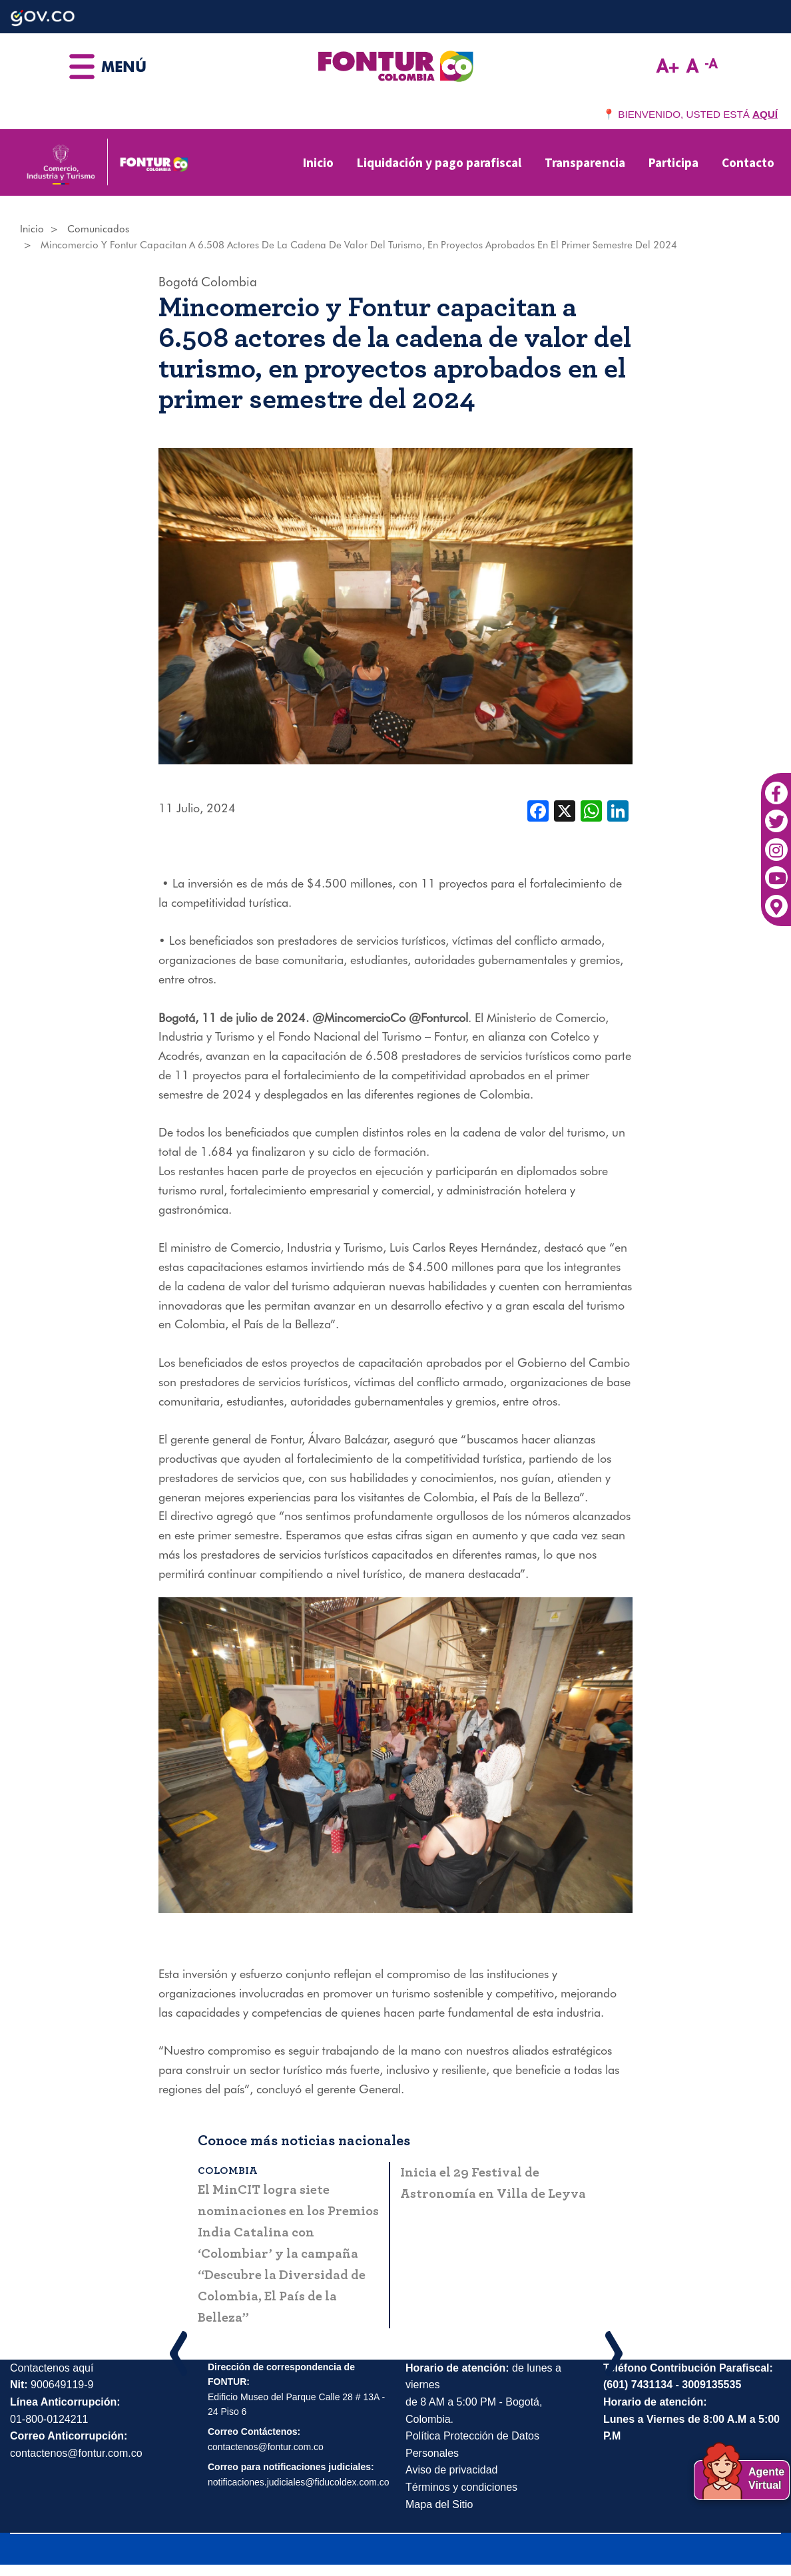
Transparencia (585, 162)
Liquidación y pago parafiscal (439, 162)
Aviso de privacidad (451, 2469)
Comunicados (98, 229)
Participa (673, 162)
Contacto (748, 162)
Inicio (318, 162)
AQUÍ (765, 114)
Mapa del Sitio (439, 2504)
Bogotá (178, 281)
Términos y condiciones (461, 2487)
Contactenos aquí (51, 2368)
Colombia (229, 281)
